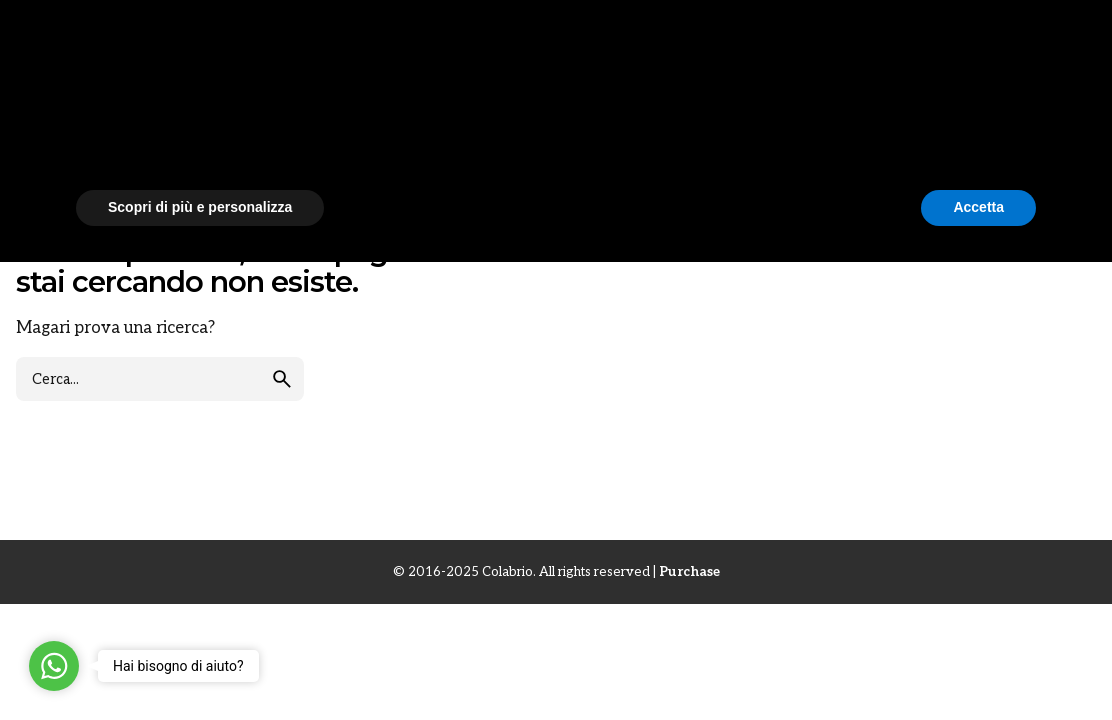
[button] (1026, 506)
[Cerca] (1066, 43)
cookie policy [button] (631, 559)
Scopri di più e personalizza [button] (200, 665)
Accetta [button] (978, 665)
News (37, 129)
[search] (282, 390)
